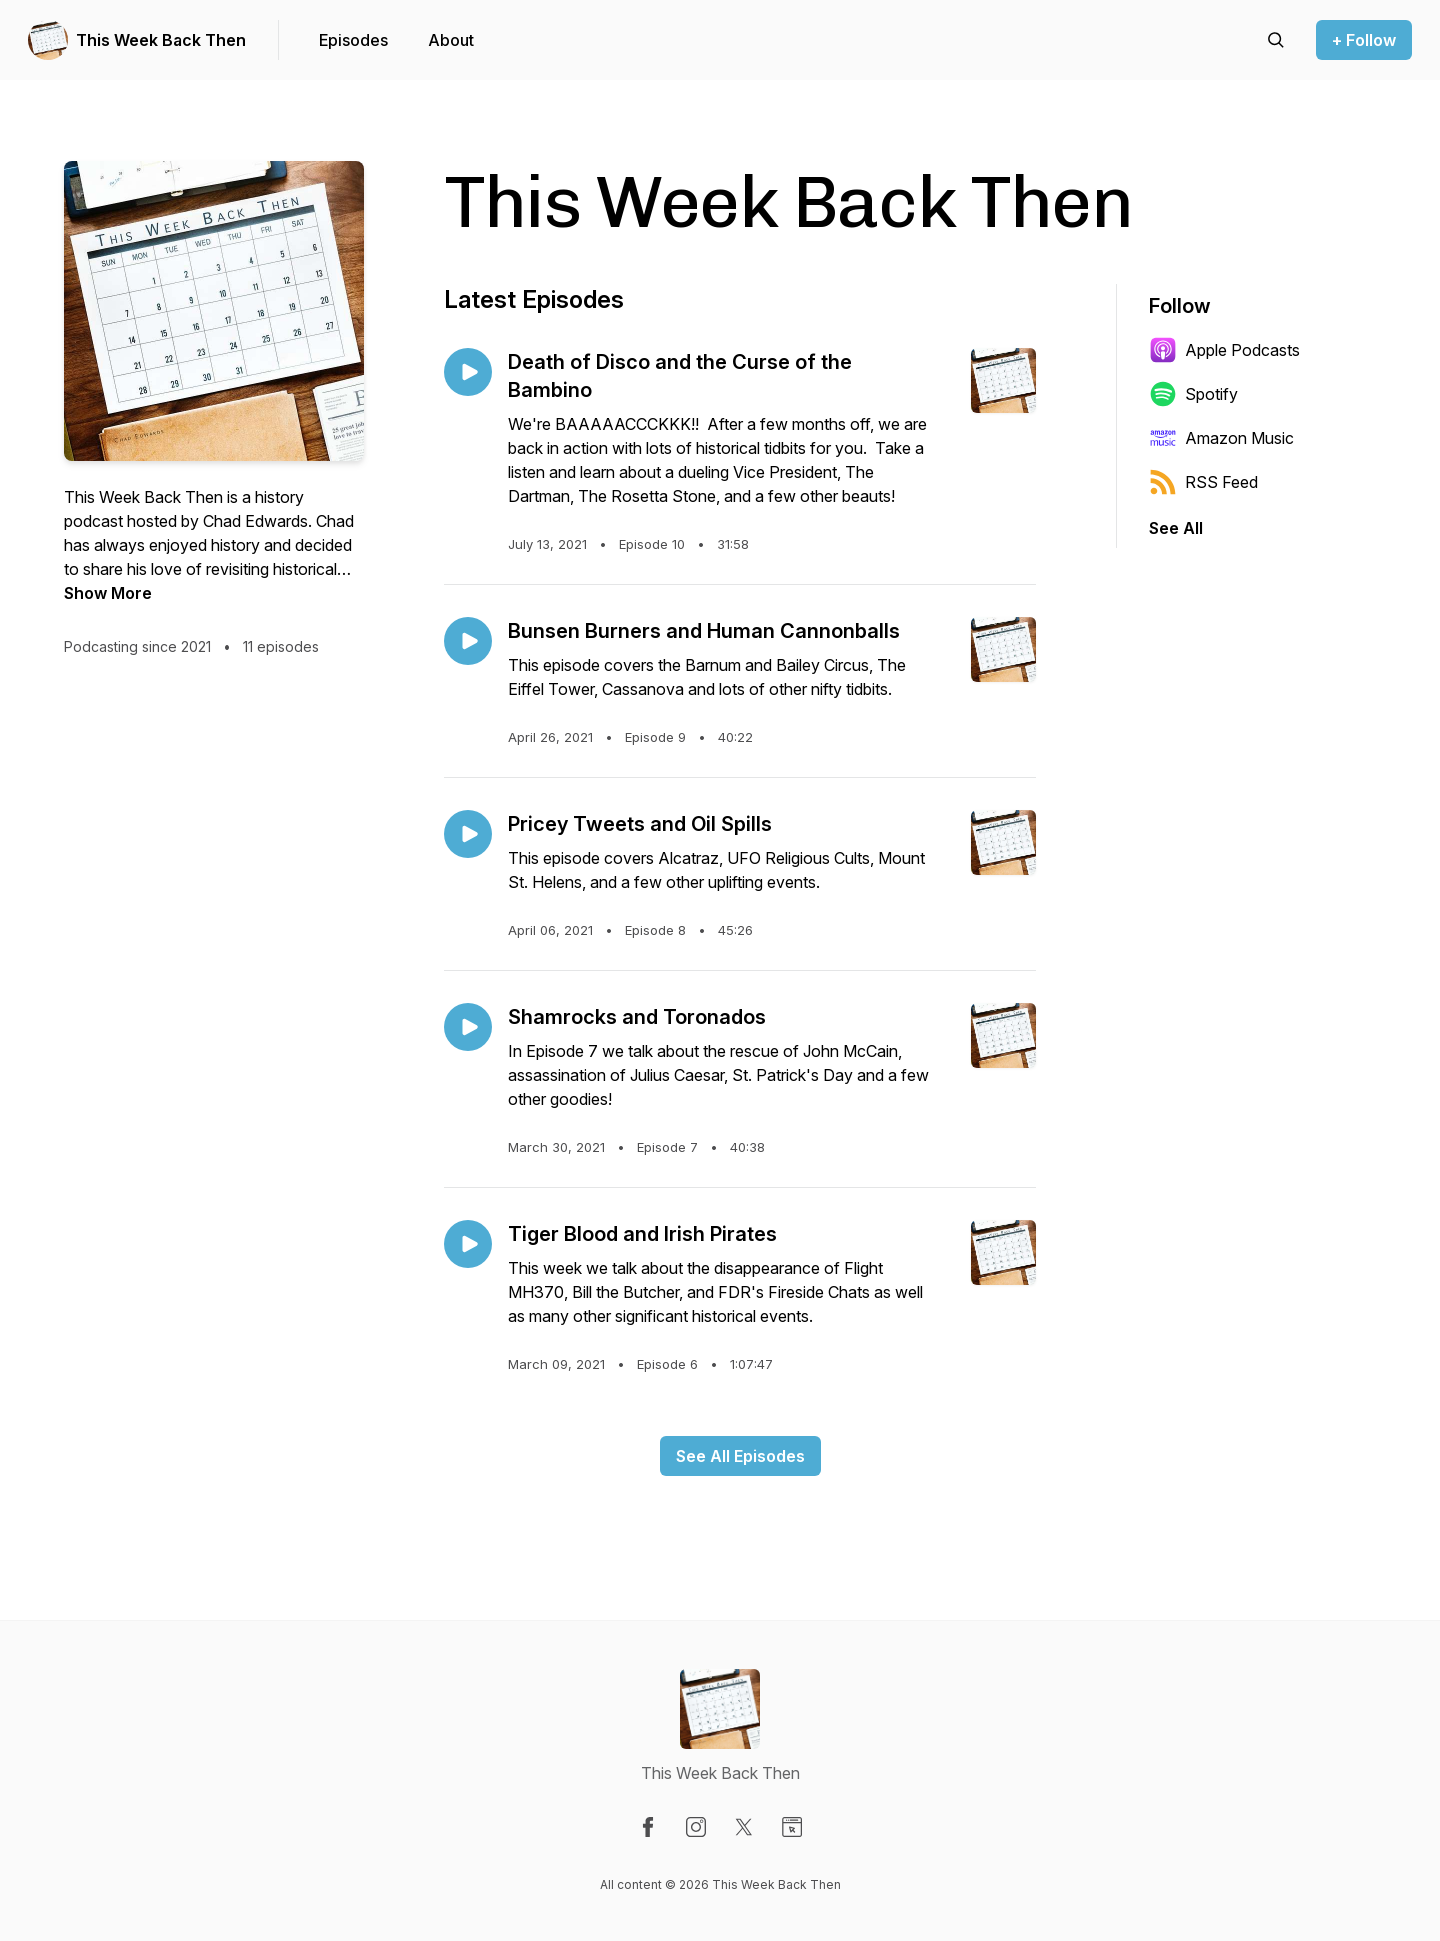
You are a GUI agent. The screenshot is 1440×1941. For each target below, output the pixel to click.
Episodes (353, 40)
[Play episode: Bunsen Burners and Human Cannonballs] (468, 641)
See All (1176, 528)
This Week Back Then (161, 40)
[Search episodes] (1276, 40)
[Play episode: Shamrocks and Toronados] (468, 1027)
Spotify (1193, 394)
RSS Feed (1203, 482)
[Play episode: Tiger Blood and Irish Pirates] (468, 1244)
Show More (108, 593)
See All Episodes (740, 1456)
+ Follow (1364, 40)
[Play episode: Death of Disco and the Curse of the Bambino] (468, 372)
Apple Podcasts (1224, 350)
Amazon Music (1221, 438)
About (451, 40)
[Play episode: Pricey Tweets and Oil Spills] (468, 834)
